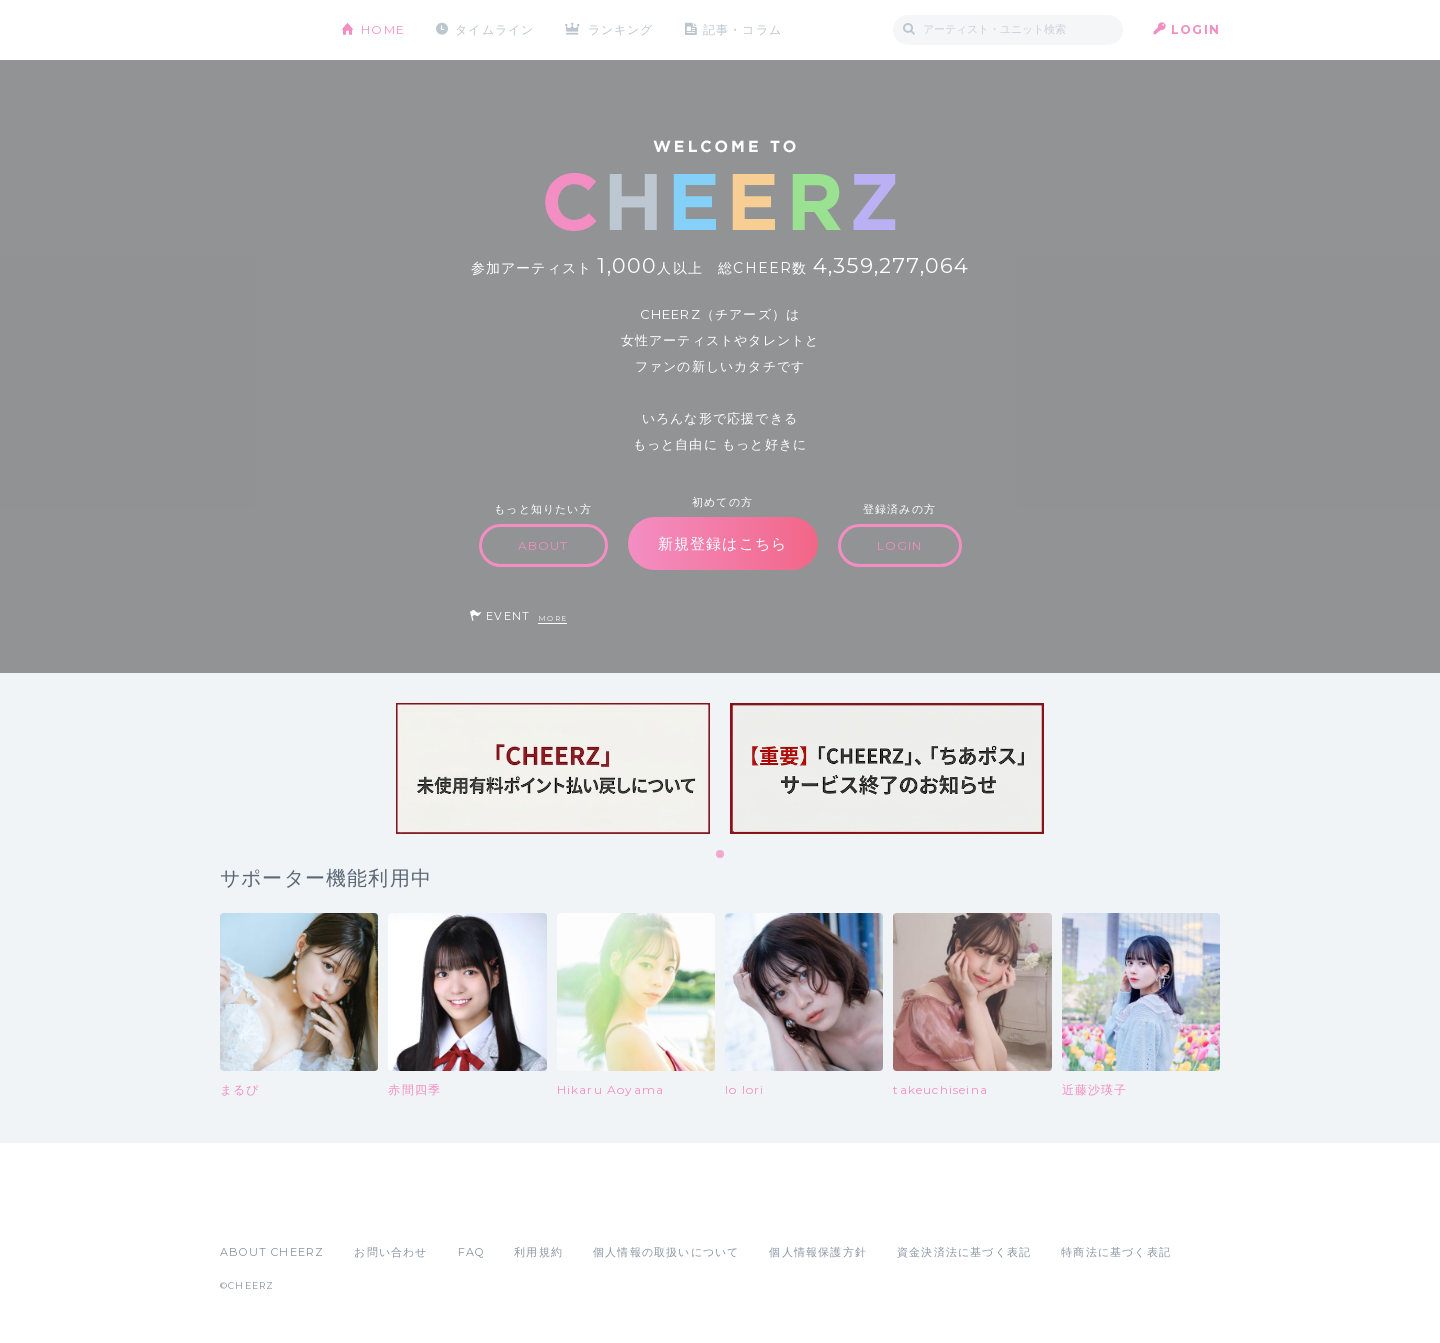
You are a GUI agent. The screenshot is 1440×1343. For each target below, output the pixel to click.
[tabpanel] (553, 768)
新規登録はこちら (723, 543)
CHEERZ (265, 30)
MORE (552, 618)
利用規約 (538, 1252)
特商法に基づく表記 (1116, 1252)
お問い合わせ (390, 1252)
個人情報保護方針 (818, 1252)
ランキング (621, 29)
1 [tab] (721, 855)
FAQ (471, 1252)
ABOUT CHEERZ (272, 1252)
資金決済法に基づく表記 (964, 1252)
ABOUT (543, 545)
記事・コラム (742, 29)
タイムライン (494, 29)
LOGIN (1195, 29)
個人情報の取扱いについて (666, 1252)
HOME (383, 29)
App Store (266, 1208)
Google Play (372, 1208)
